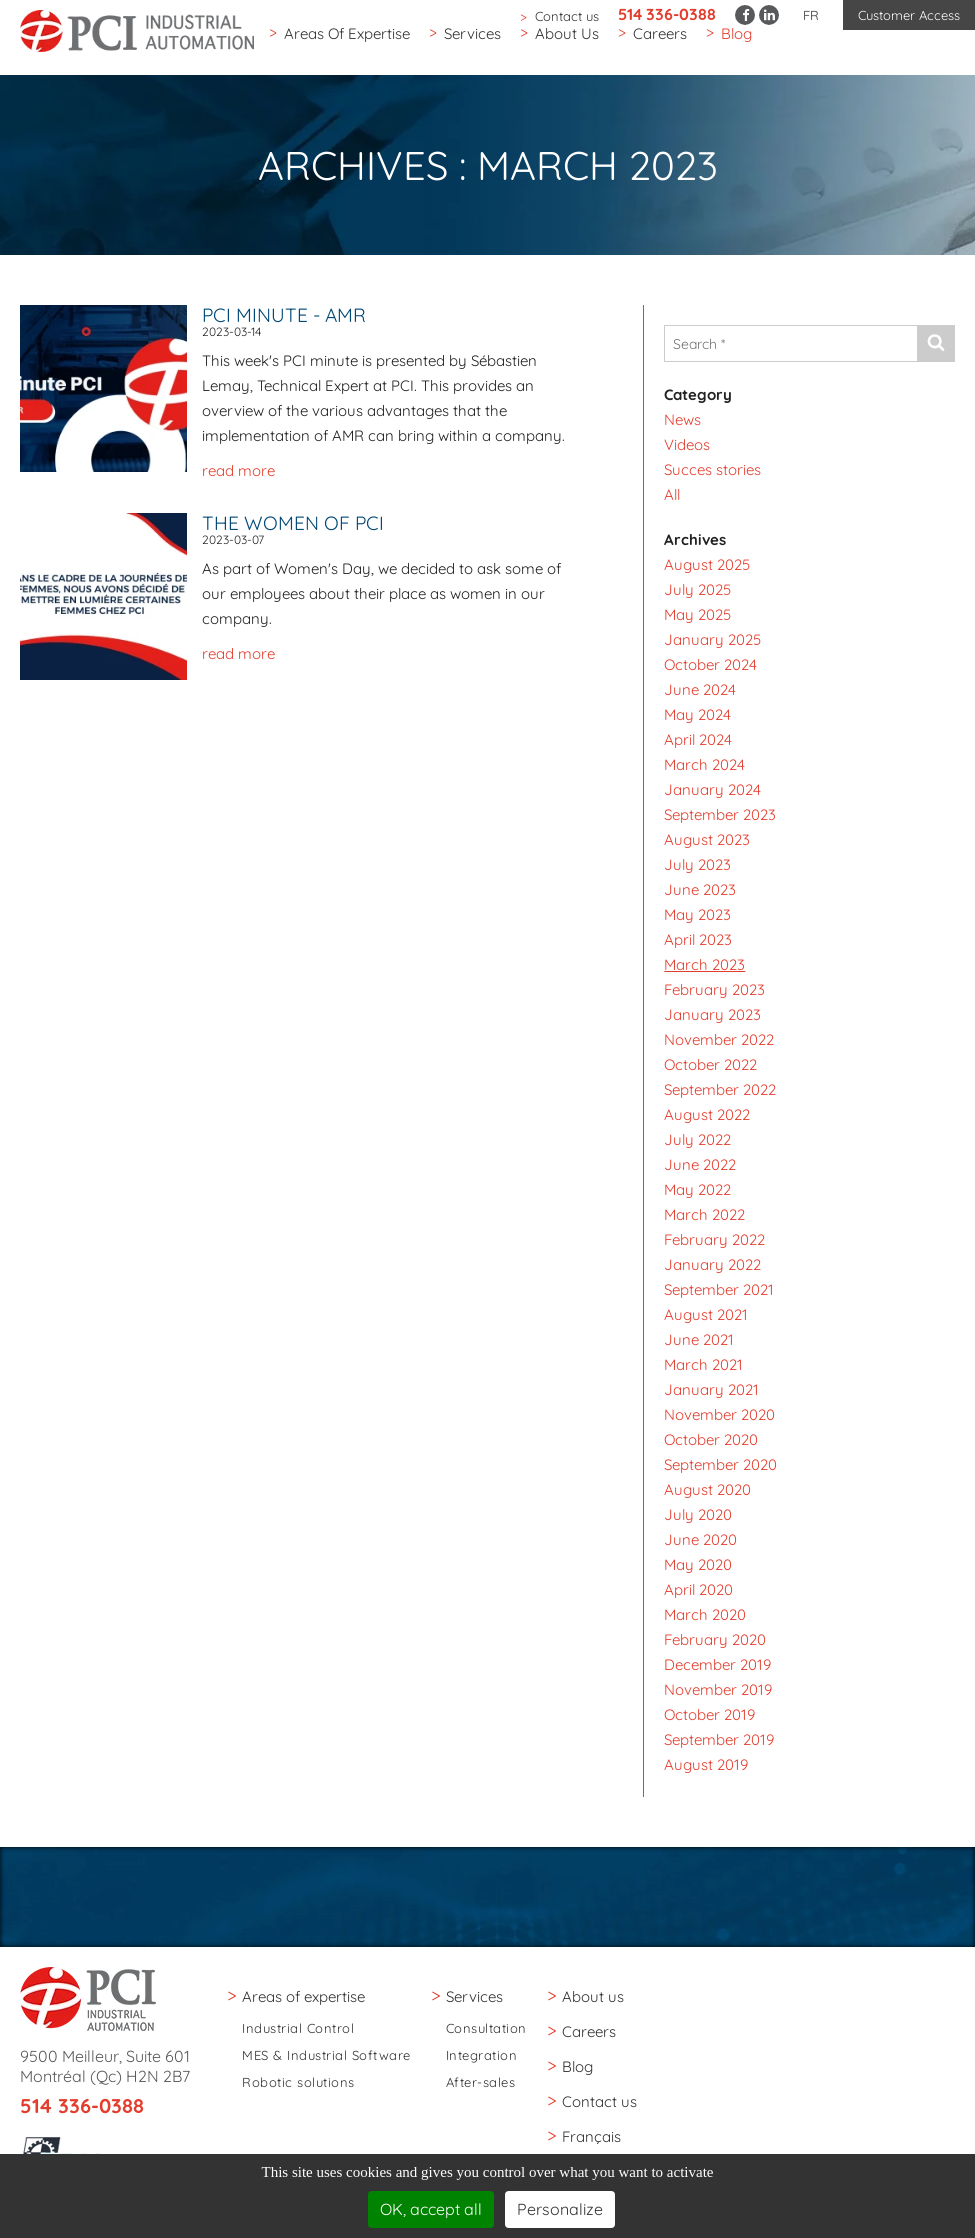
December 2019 (717, 1664)
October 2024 (710, 664)
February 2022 (714, 1239)
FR (811, 15)
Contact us (567, 16)
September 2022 (720, 1089)
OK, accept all (431, 2209)
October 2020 (711, 1439)
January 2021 (711, 1389)
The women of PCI (293, 523)
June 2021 (699, 1339)
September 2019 (719, 1739)
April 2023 (698, 939)
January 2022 (712, 1264)
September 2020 (720, 1464)
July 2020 (698, 1514)
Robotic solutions (298, 2082)
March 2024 (704, 764)
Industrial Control (298, 2028)
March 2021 (703, 1364)
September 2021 (719, 1289)
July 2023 (697, 864)
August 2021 (706, 1314)
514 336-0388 (667, 14)
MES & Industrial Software (326, 2055)
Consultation (486, 2028)
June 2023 (700, 889)
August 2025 (707, 564)
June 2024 (700, 689)
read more (238, 470)
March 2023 (704, 964)
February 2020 (715, 1639)
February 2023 (714, 989)
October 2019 (709, 1714)
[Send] (935, 343)
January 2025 (712, 639)
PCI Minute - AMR (284, 315)
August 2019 (706, 1764)
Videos (687, 444)
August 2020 (707, 1489)
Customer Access (909, 15)
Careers (660, 43)
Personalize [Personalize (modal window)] (560, 2209)
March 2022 (704, 1214)
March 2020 (705, 1614)
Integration (482, 2055)
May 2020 (698, 1564)
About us (567, 43)
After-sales (481, 2082)
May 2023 (697, 914)
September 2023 (720, 814)
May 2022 (697, 1189)
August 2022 (707, 1114)
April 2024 (698, 739)
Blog (736, 43)
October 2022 (710, 1064)
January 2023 (712, 1014)
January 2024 (712, 789)
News (682, 419)
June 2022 (700, 1164)
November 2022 (719, 1039)
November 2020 (719, 1414)
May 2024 (697, 714)
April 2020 (698, 1589)
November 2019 (718, 1689)
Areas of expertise (347, 43)
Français (591, 2136)
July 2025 (697, 589)
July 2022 (697, 1139)
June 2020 (700, 1539)
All (672, 494)
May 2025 (697, 614)
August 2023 (707, 839)
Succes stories (712, 469)
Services (472, 43)
